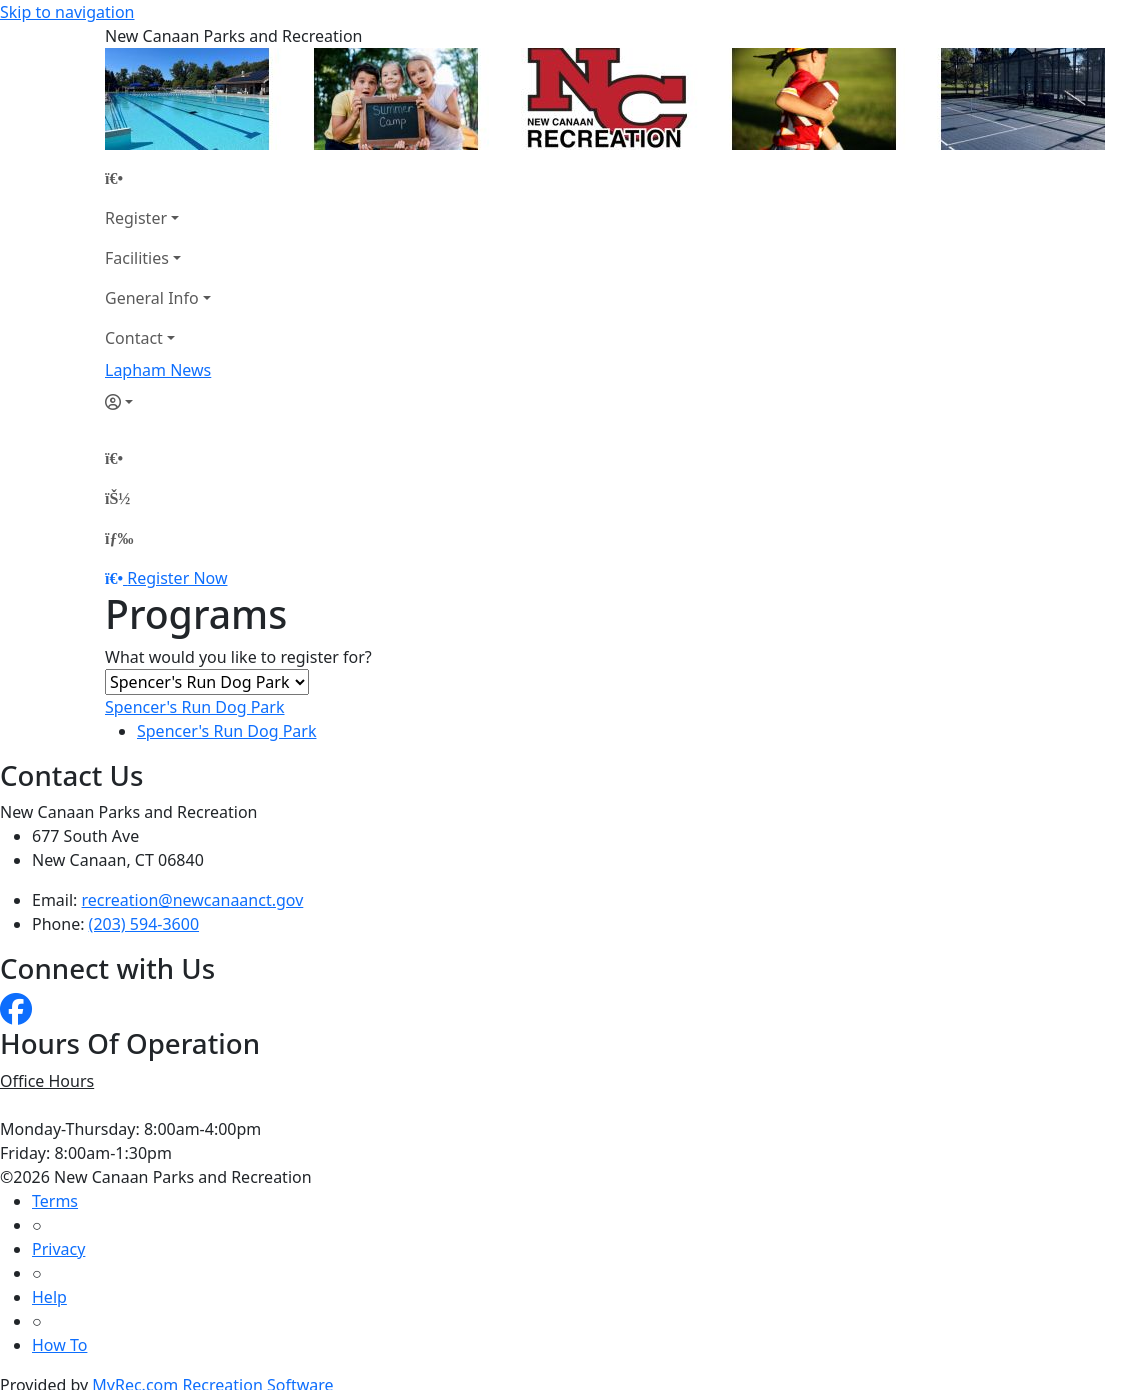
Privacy (58, 1249)
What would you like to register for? (238, 657)
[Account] (158, 402)
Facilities (137, 258)
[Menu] (119, 538)
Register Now (177, 578)
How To (59, 1345)
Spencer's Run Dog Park (195, 707)
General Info (152, 298)
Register (136, 218)
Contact (134, 338)
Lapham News (158, 370)
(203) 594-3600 (144, 924)
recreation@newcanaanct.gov (193, 900)
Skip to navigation (67, 12)
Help (49, 1297)
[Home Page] (158, 178)
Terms (55, 1201)
